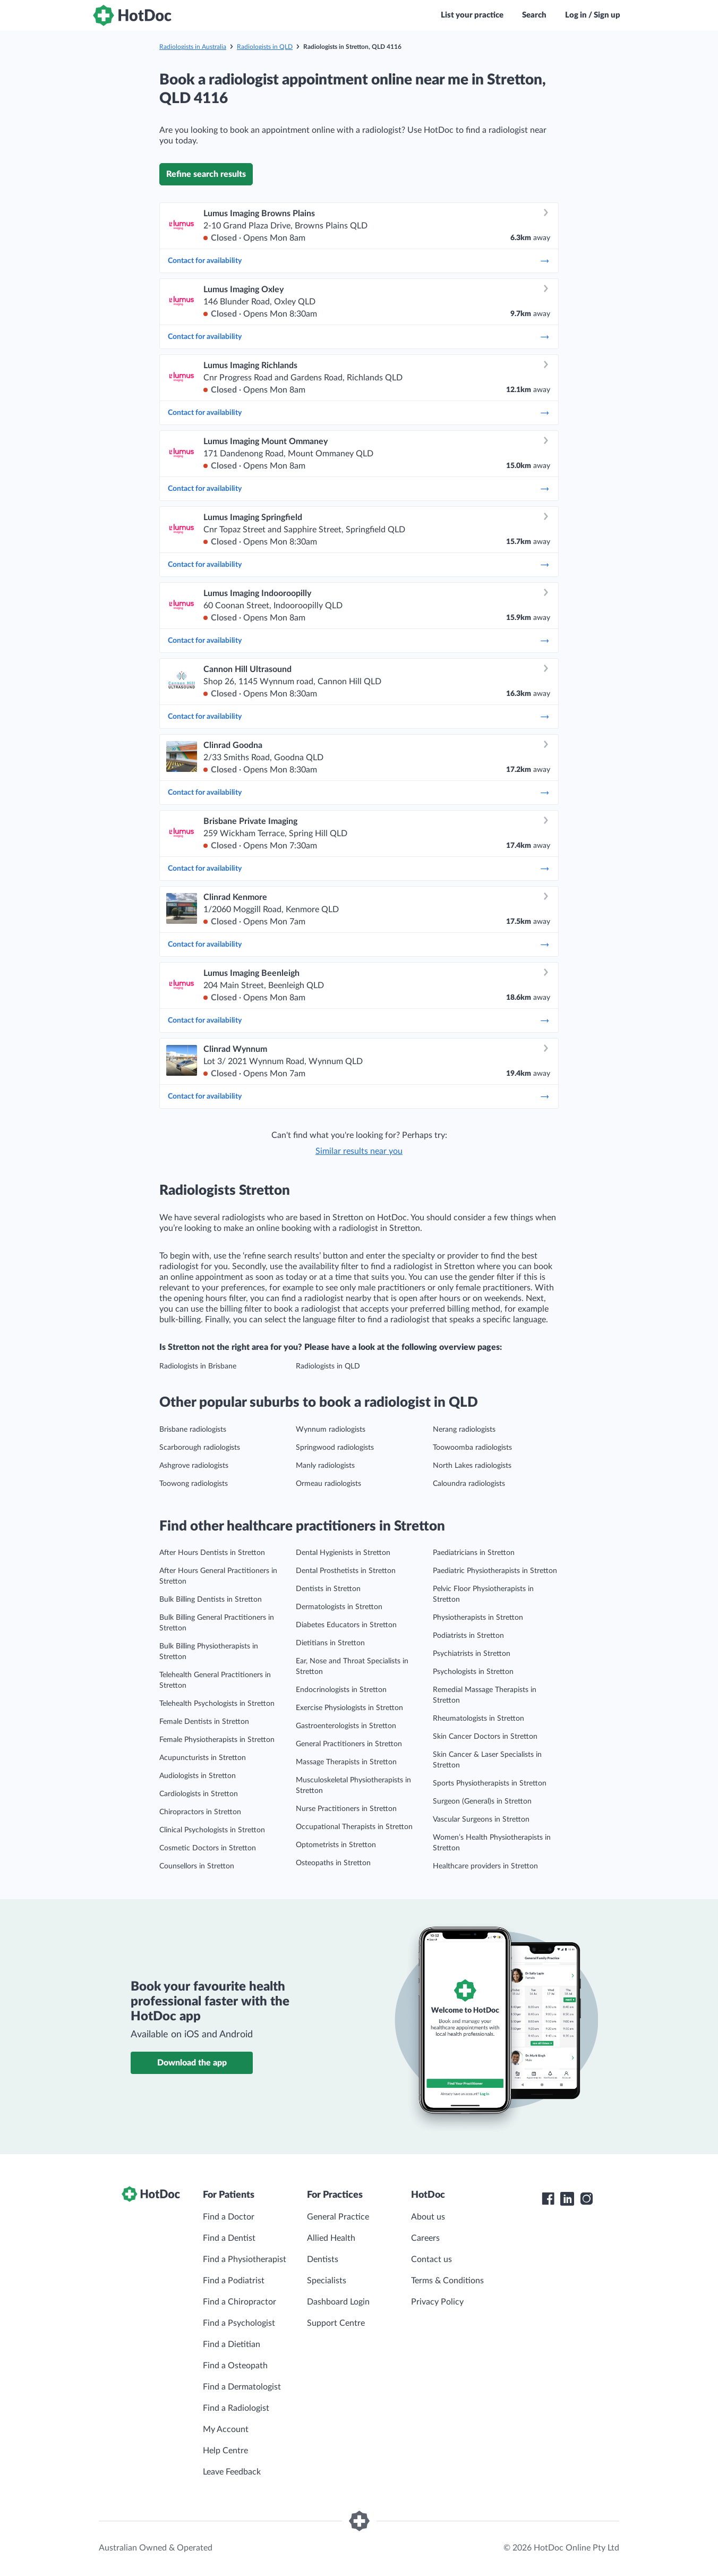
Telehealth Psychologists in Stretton (217, 1703)
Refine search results (206, 174)
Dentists (322, 2259)
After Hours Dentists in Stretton (212, 1553)
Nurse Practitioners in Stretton (346, 1809)
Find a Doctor (228, 2217)
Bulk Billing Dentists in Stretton (210, 1599)
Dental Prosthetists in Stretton (346, 1571)
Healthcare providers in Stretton (485, 1866)
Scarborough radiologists (199, 1447)
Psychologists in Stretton (473, 1672)
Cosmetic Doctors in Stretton (207, 1848)
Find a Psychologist (239, 2323)
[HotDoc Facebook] (548, 2199)
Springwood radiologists (335, 1447)
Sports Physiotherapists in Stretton (489, 1783)
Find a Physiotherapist (244, 2259)
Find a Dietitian (231, 2344)
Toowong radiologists (193, 1483)
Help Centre (225, 2450)
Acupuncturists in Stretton (202, 1758)
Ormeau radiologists (328, 1483)
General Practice (338, 2217)
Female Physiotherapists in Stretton (217, 1740)
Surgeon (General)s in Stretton (482, 1801)
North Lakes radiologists (472, 1465)
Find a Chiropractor (239, 2302)
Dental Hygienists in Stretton (343, 1553)
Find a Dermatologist (242, 2387)
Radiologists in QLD (265, 47)
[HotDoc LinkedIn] (567, 2199)
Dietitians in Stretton (330, 1643)
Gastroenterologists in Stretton (346, 1726)
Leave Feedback (232, 2472)
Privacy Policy (437, 2302)
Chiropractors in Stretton (200, 1812)
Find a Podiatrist (233, 2280)
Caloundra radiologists (469, 1483)
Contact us (431, 2259)
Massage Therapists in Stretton (346, 1762)
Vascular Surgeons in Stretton (481, 1819)
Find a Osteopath (235, 2365)
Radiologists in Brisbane (197, 1366)
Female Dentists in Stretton (204, 1721)
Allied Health (331, 2238)
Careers (425, 2238)
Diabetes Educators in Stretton (346, 1625)
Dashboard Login (338, 2302)
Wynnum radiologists (330, 1429)
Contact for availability (359, 261)
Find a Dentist (229, 2238)
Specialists (326, 2280)
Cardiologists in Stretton (198, 1794)
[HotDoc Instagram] (586, 2199)
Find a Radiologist (236, 2408)
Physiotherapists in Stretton (478, 1617)
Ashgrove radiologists (193, 1465)
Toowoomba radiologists (472, 1447)
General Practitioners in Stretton (349, 1744)
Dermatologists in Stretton (339, 1607)
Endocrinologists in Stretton (341, 1690)
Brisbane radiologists (192, 1429)
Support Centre (336, 2323)
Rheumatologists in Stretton (478, 1718)
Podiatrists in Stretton (468, 1635)
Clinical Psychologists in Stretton (212, 1830)
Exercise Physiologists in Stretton (349, 1708)
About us (428, 2217)
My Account (226, 2429)
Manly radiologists (325, 1465)
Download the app (192, 2063)
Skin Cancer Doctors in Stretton (485, 1736)
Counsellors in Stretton (196, 1866)
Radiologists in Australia (192, 47)
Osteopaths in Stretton (333, 1863)
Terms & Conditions (447, 2280)
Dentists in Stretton (328, 1589)
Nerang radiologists (464, 1429)
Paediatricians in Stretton (474, 1553)
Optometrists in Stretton (336, 1845)
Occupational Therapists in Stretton (354, 1827)
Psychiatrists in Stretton (471, 1653)
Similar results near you (359, 1151)
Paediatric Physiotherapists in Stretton (495, 1571)
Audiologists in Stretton (197, 1776)
